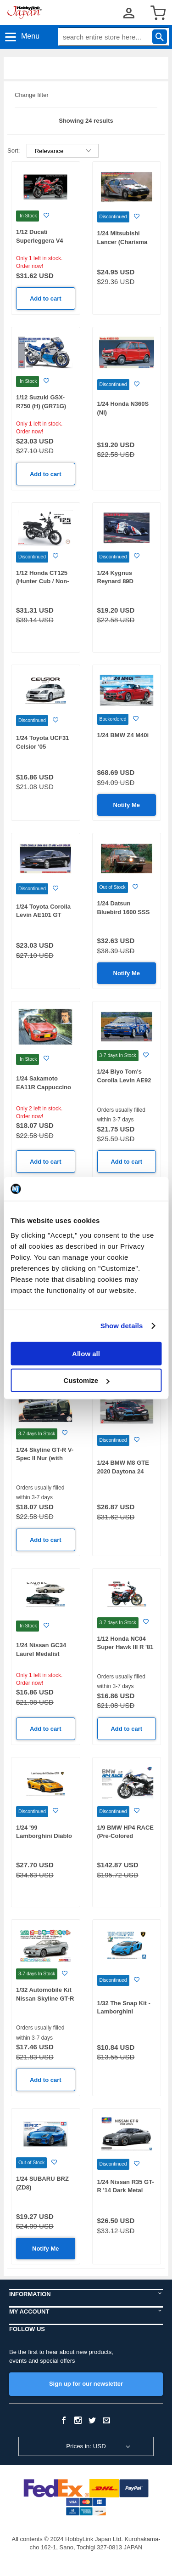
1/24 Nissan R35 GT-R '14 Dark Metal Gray (125, 2190)
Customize (86, 1380)
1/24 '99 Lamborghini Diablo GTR (44, 1836)
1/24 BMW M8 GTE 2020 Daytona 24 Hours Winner (123, 1471)
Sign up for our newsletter (86, 2383)
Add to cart (45, 298)
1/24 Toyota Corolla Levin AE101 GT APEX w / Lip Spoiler (45, 915)
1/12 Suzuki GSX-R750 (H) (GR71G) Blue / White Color (41, 406)
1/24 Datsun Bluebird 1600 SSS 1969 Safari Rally (123, 912)
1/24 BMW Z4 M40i (123, 735)
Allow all (86, 1353)
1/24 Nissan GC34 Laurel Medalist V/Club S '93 (41, 1654)
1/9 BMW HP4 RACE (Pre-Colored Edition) (125, 1836)
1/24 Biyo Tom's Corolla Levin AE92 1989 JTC (124, 1080)
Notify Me (126, 805)
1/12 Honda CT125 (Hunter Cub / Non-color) (42, 581)
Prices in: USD (86, 2446)
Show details (121, 1326)
